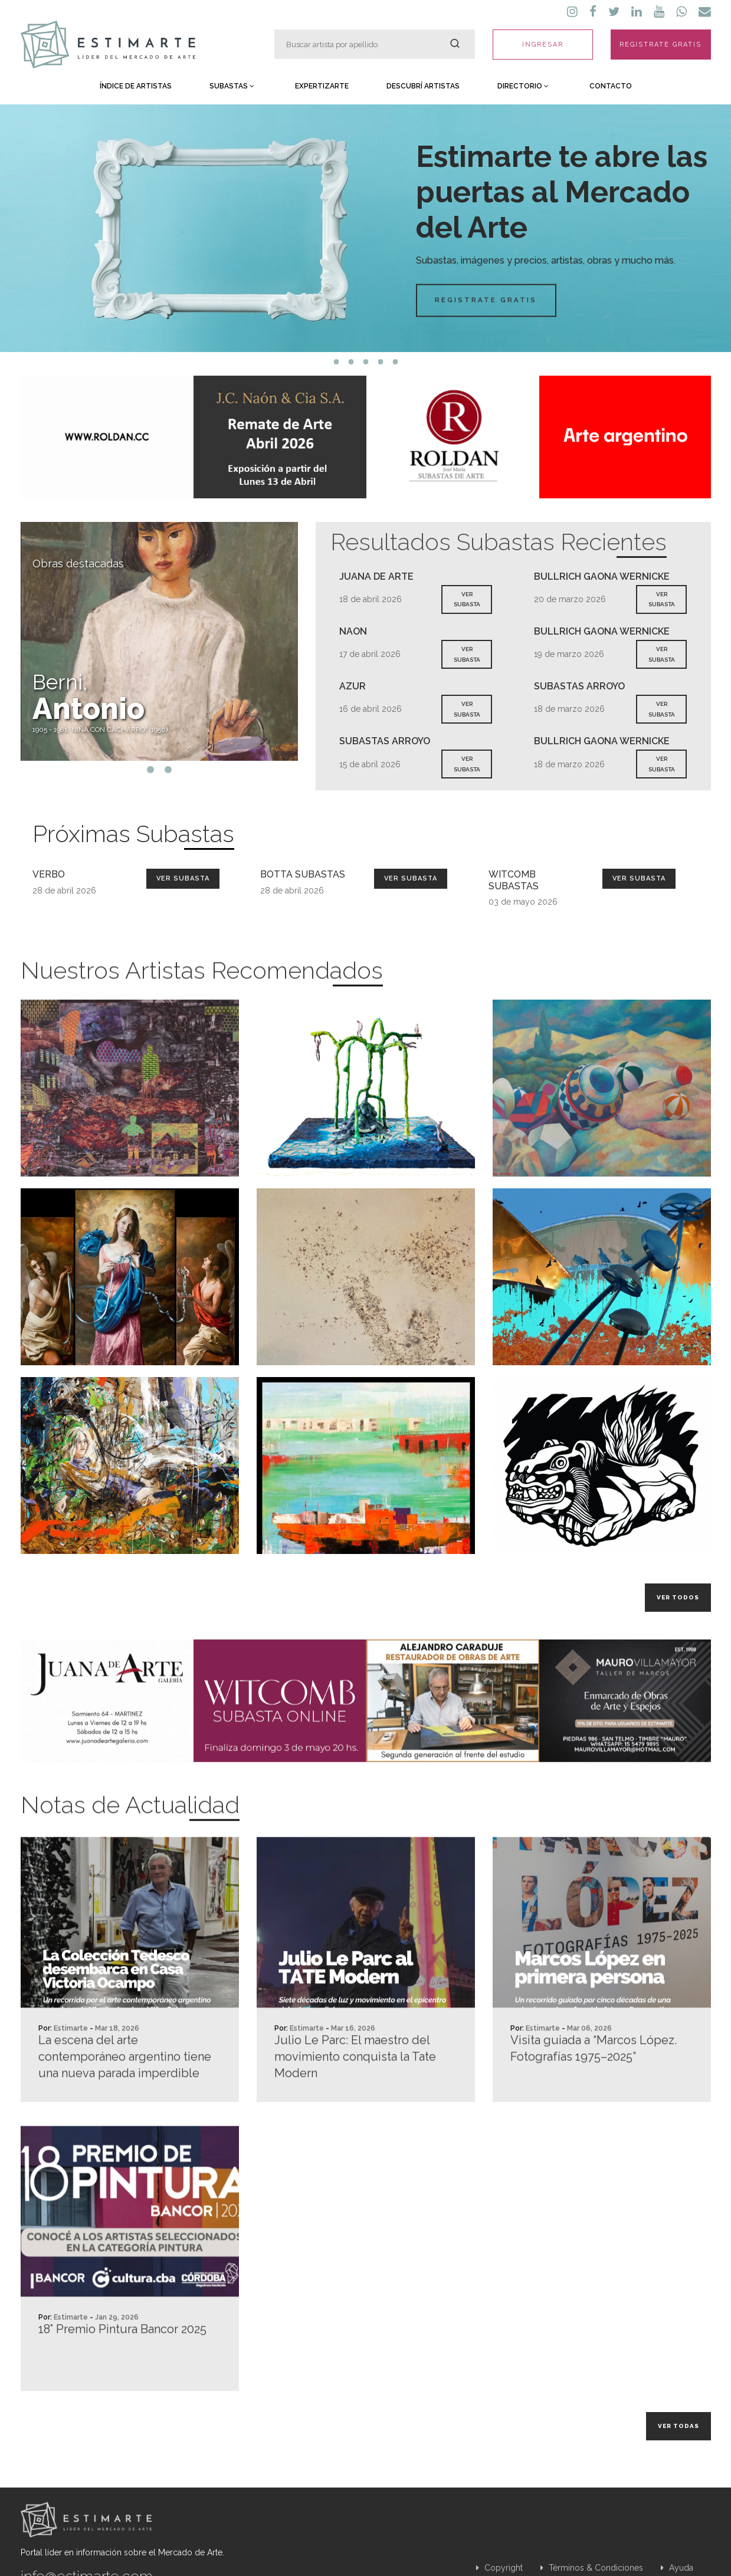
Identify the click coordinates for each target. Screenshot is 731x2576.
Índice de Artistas (136, 86)
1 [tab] (336, 361)
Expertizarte (322, 86)
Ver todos (678, 1597)
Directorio (523, 86)
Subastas (231, 86)
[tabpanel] (365, 228)
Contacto (610, 86)
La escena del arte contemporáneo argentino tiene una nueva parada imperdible (124, 2110)
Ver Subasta (182, 878)
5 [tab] (395, 361)
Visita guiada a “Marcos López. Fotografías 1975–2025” (593, 2102)
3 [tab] (365, 361)
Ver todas (678, 2426)
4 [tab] (380, 361)
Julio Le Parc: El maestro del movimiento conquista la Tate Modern (355, 2110)
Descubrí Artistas (423, 86)
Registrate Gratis (440, 300)
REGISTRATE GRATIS (660, 44)
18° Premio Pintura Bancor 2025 (122, 2382)
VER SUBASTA (467, 599)
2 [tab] (350, 361)
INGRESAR (542, 44)
